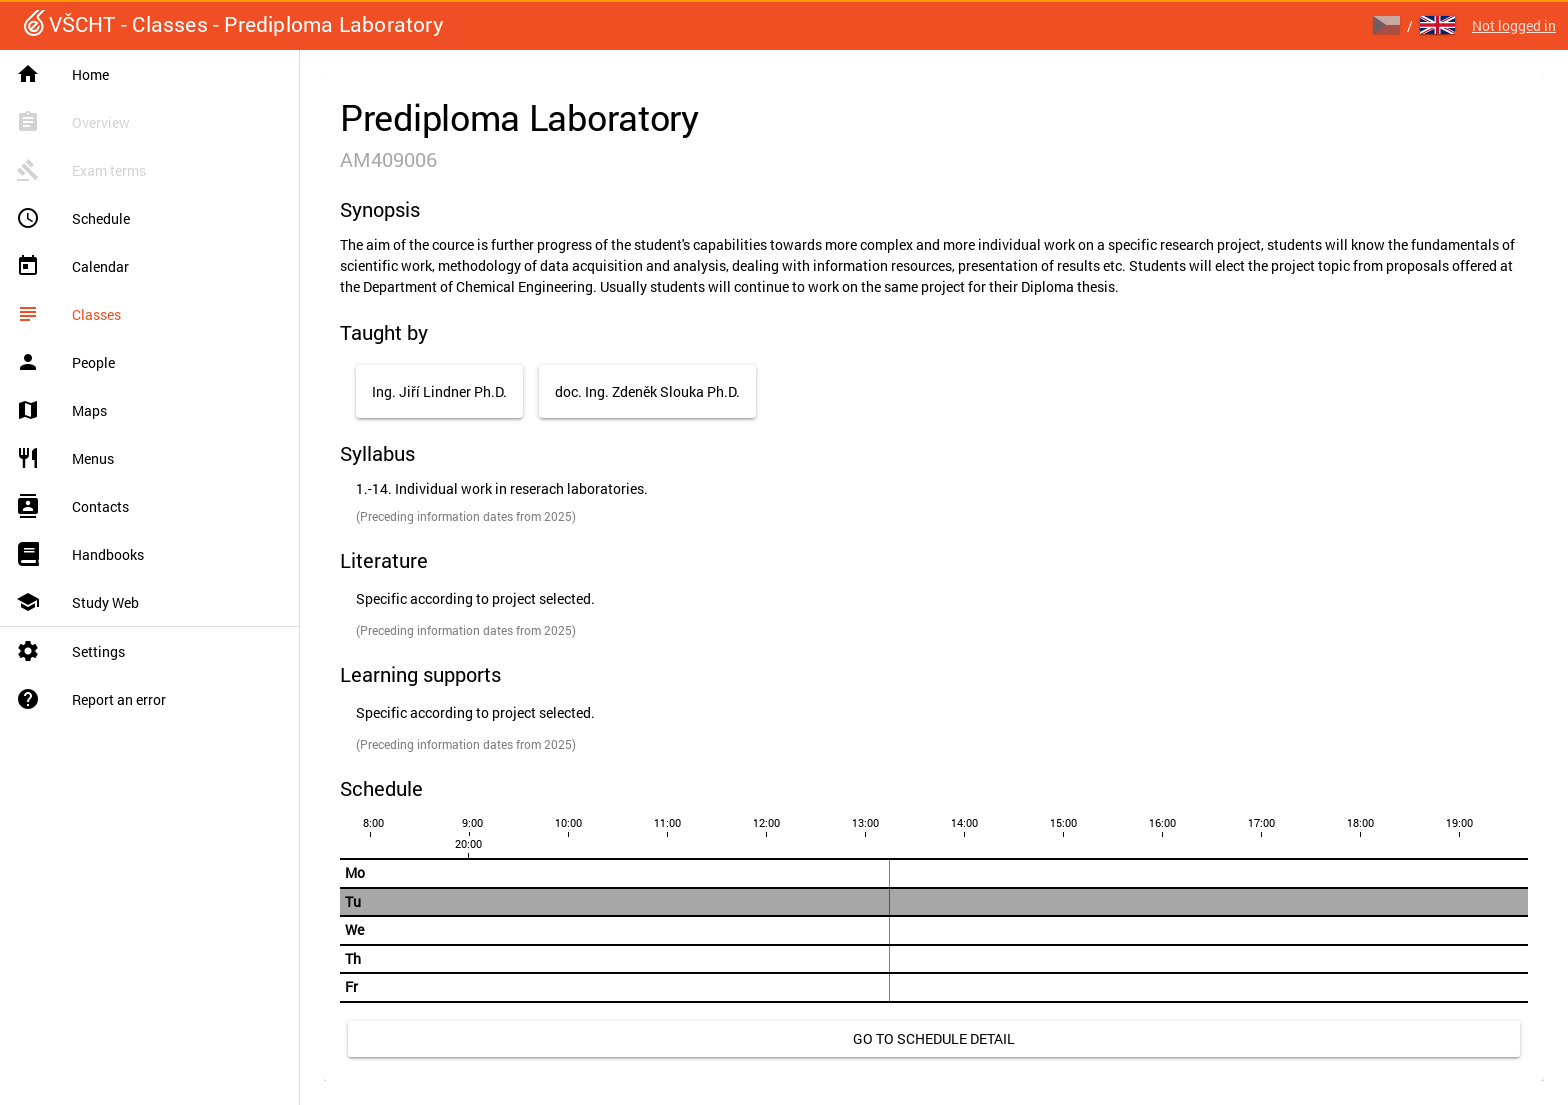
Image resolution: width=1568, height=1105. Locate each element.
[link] (934, 1039)
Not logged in (1514, 25)
